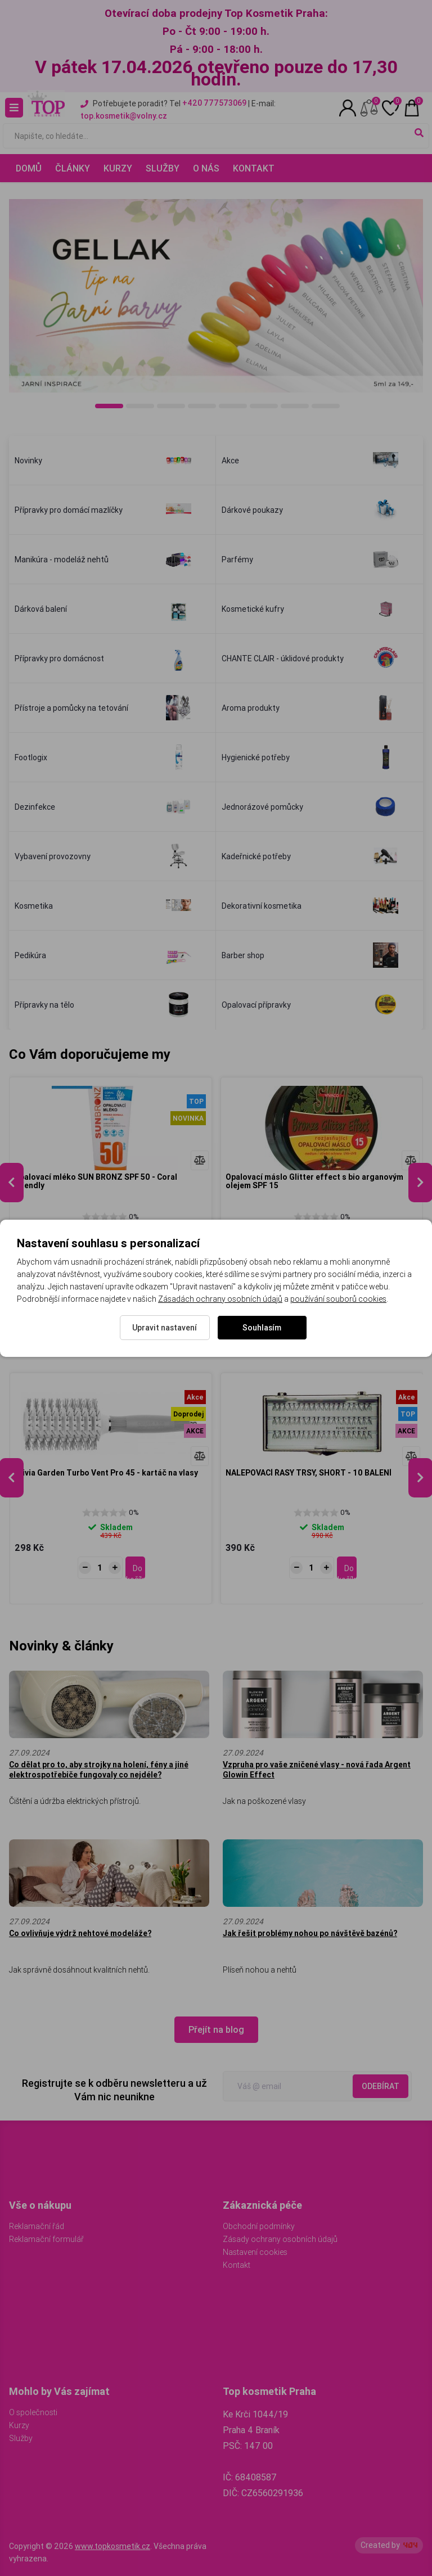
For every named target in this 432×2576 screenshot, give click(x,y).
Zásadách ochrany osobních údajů (220, 1299)
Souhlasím (261, 1328)
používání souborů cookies (338, 1299)
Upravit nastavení (164, 1328)
